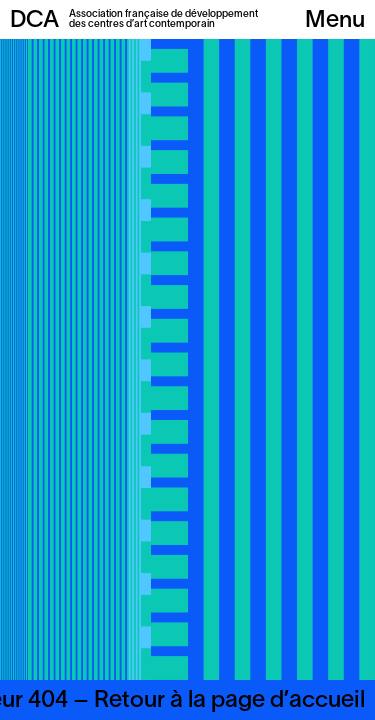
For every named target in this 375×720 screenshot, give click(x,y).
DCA (34, 21)
